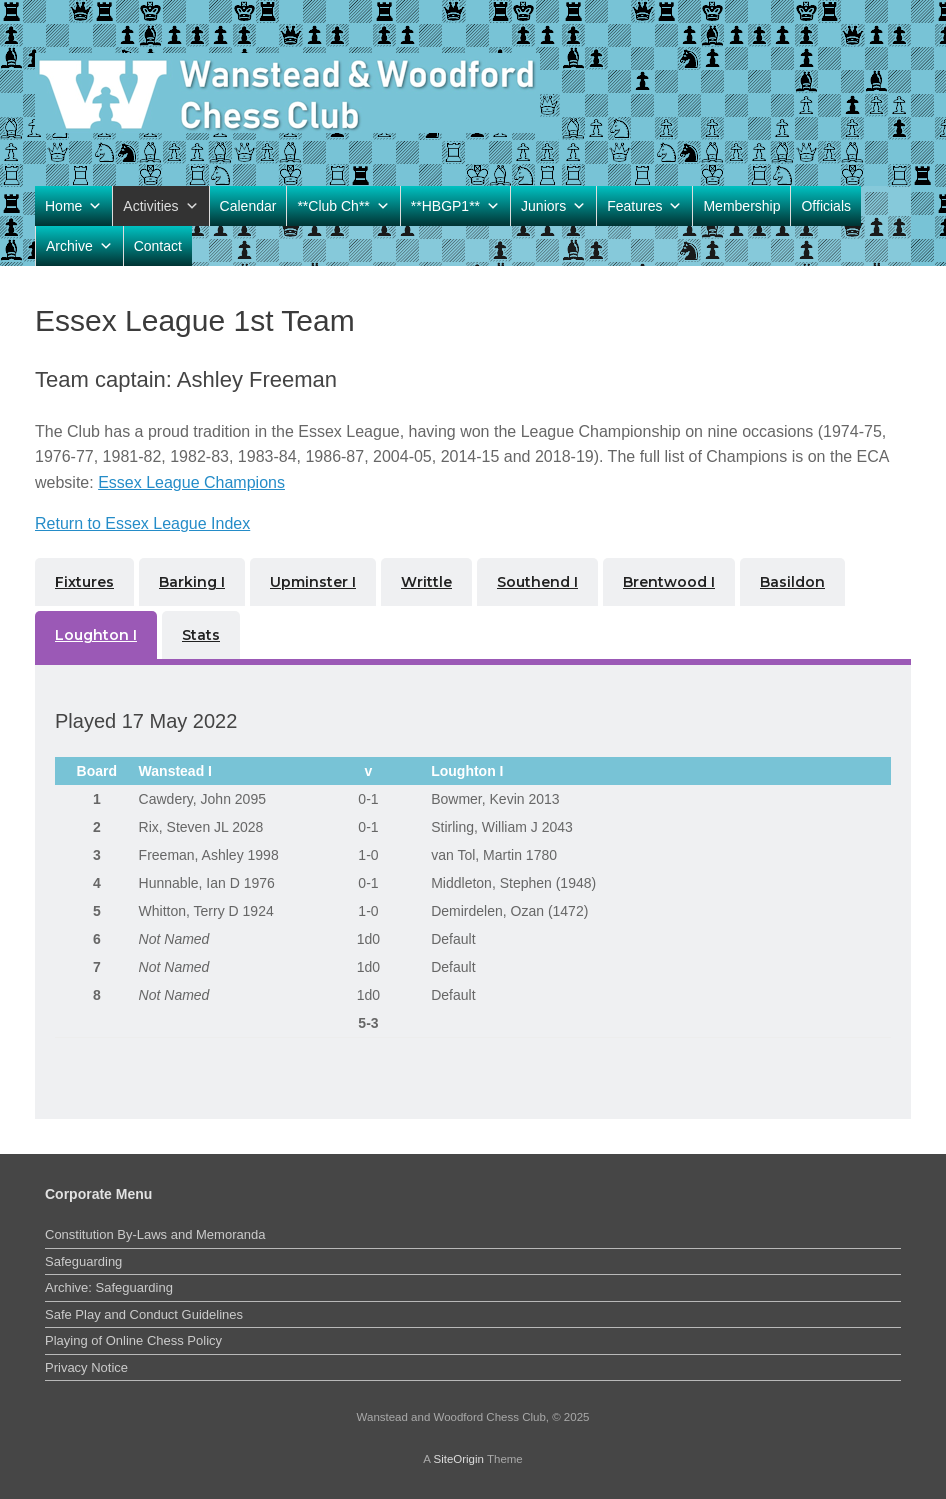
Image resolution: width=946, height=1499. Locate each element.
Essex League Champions (191, 482)
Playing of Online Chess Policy (133, 1340)
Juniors (553, 206)
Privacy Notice (86, 1367)
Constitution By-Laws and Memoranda (155, 1234)
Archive (79, 246)
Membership (741, 206)
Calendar (248, 206)
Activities (160, 206)
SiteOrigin (458, 1459)
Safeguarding (83, 1261)
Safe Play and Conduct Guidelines (144, 1314)
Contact (158, 246)
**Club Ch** (343, 206)
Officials (826, 206)
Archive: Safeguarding (109, 1287)
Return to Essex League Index (142, 523)
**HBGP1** (455, 206)
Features (644, 206)
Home (73, 206)
